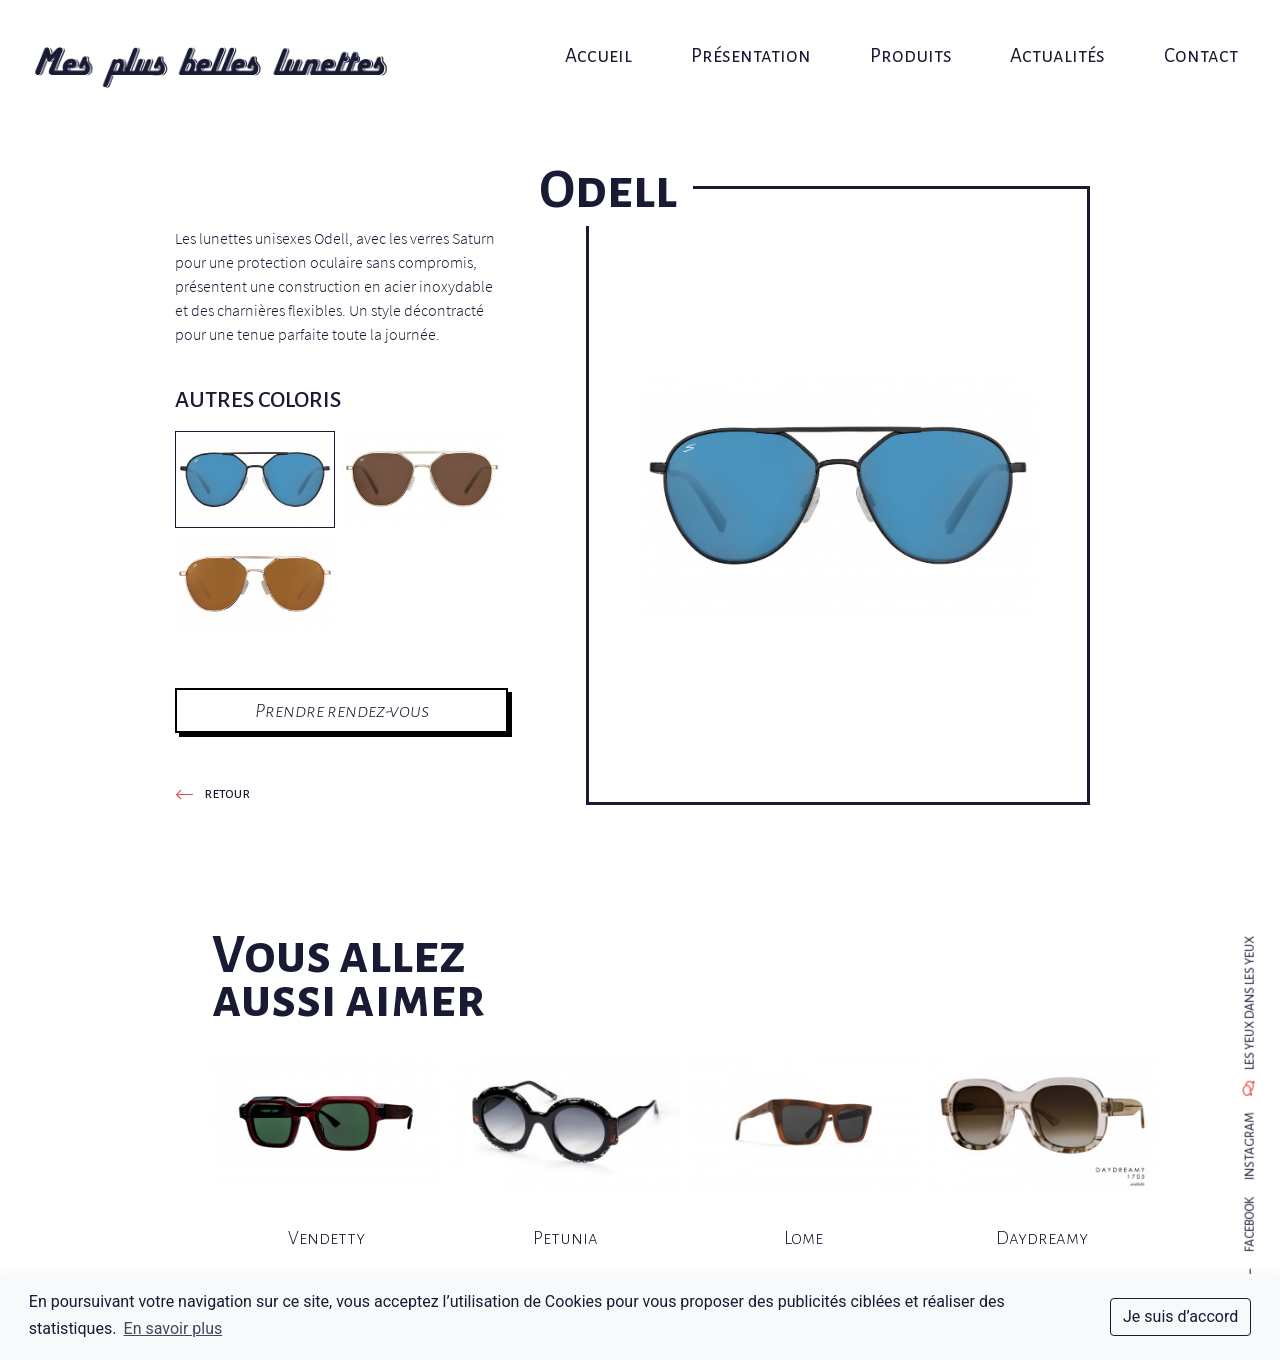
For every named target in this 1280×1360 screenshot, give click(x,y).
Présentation (749, 37)
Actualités (1043, 37)
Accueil (603, 37)
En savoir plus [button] (173, 1328)
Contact (1180, 37)
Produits (902, 37)
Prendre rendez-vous (342, 710)
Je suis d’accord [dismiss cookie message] (1180, 1316)
